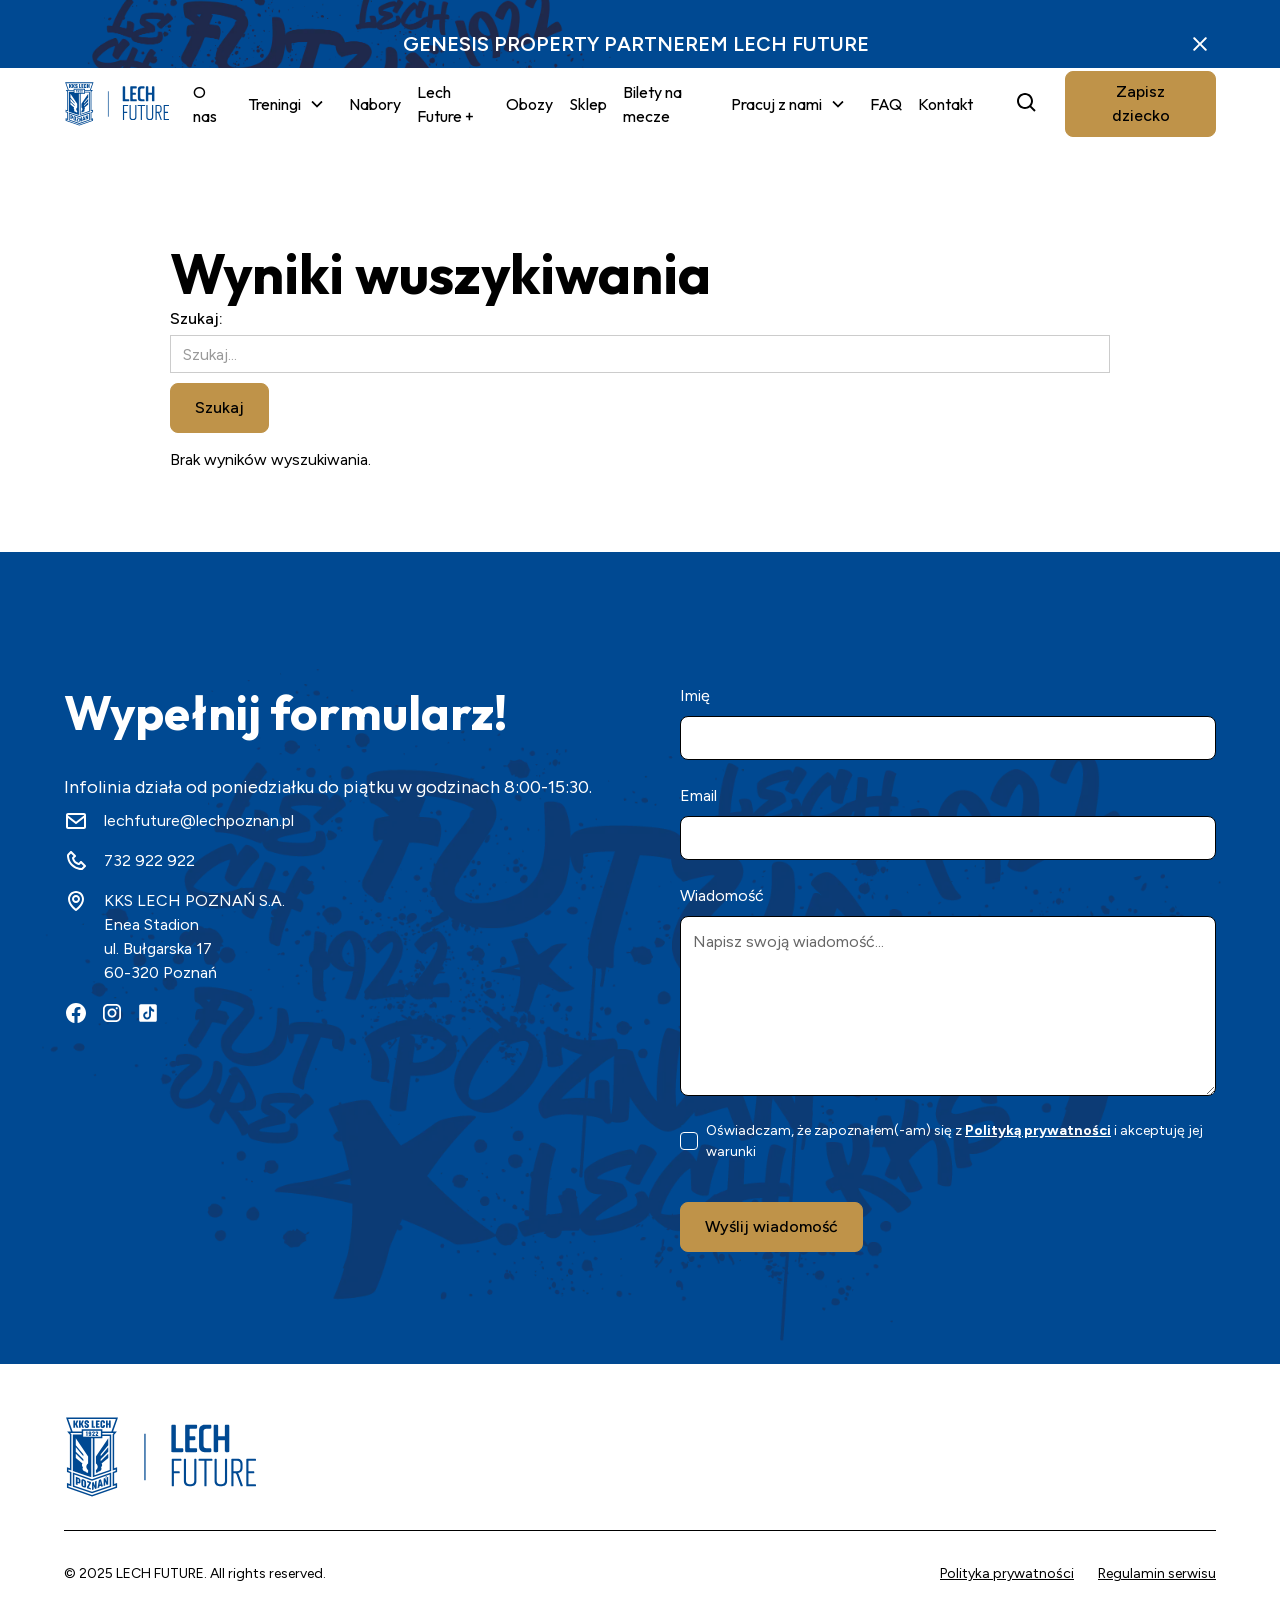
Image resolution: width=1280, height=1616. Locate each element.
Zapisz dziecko (1141, 103)
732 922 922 (149, 860)
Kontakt (945, 104)
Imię (695, 695)
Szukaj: (196, 318)
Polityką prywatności (1038, 1130)
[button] (286, 104)
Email (698, 795)
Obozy (529, 104)
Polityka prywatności (1007, 1573)
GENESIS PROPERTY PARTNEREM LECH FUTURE (636, 44)
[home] (116, 104)
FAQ (886, 104)
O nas (205, 104)
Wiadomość (722, 895)
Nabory (375, 104)
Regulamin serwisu (1157, 1573)
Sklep (588, 104)
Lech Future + (445, 104)
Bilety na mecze (652, 104)
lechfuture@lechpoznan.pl (199, 820)
